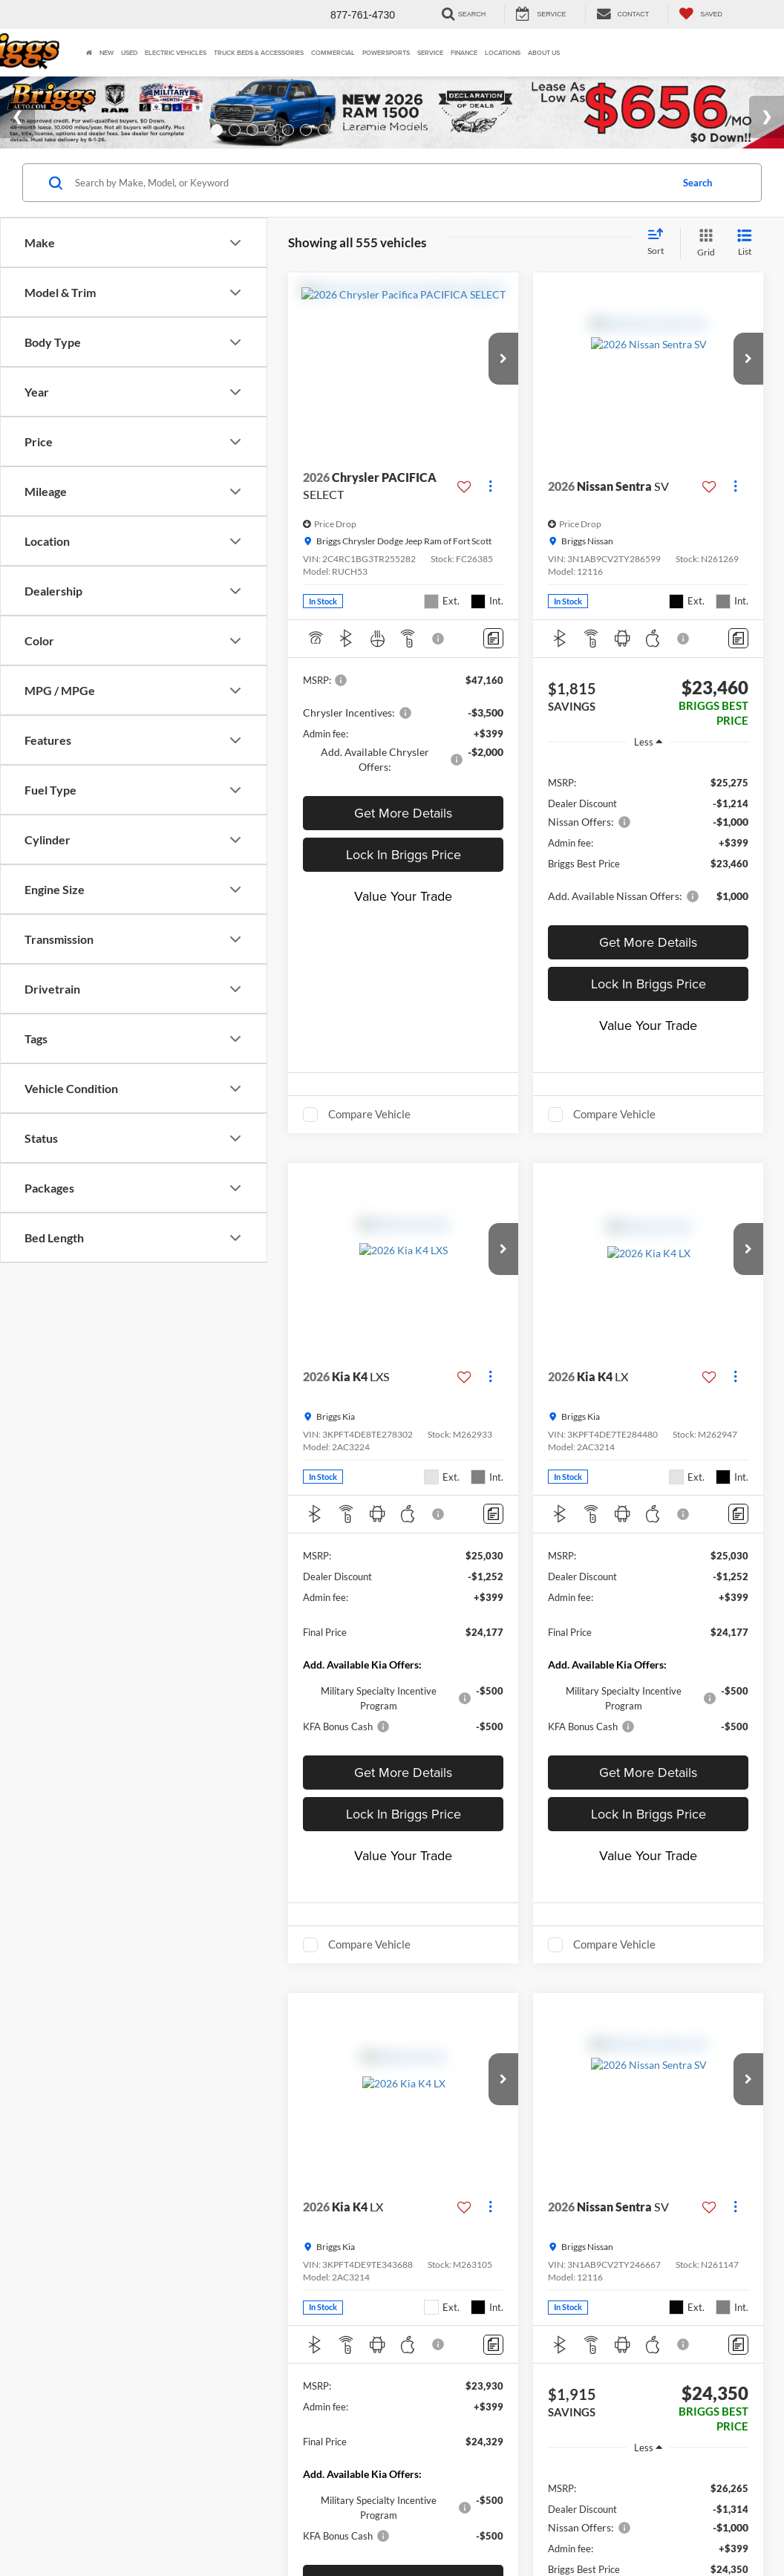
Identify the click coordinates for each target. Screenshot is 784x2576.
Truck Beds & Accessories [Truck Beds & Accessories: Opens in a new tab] (259, 52)
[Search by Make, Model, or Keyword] (371, 207)
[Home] (89, 52)
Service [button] (430, 52)
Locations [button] (502, 52)
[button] (503, 383)
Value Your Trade (403, 920)
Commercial (333, 52)
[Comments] (493, 663)
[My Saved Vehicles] (700, 14)
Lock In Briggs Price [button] (403, 879)
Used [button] (129, 52)
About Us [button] (544, 52)
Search (697, 207)
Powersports (386, 52)
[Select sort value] (660, 267)
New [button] (106, 52)
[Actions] (490, 511)
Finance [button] (464, 52)
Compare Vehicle (369, 1138)
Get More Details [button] (403, 837)
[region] (648, 862)
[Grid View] (703, 267)
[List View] (744, 267)
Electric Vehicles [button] (175, 52)
